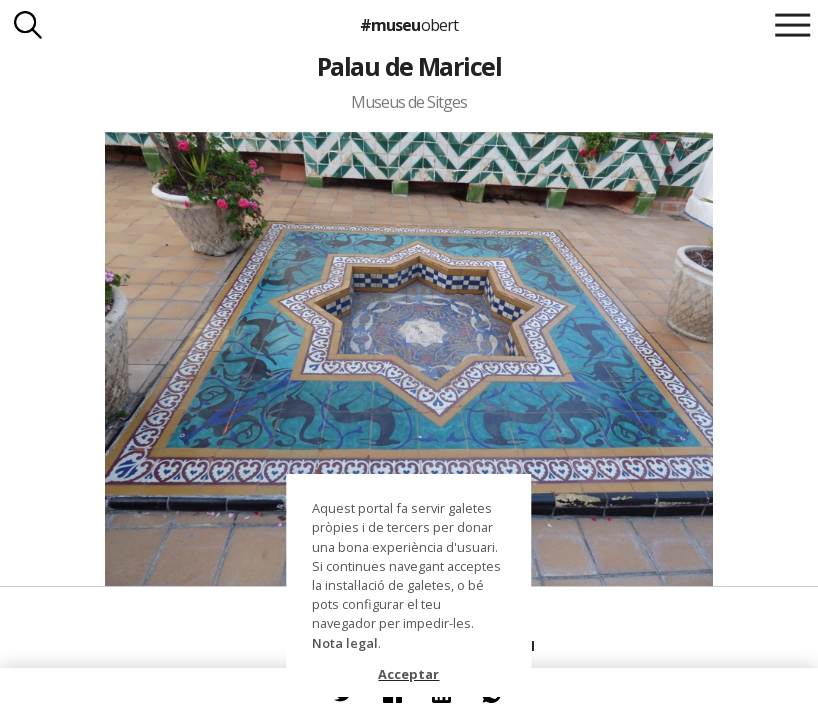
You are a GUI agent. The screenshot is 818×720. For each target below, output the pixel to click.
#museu (408, 25)
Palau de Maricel (409, 66)
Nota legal (345, 643)
